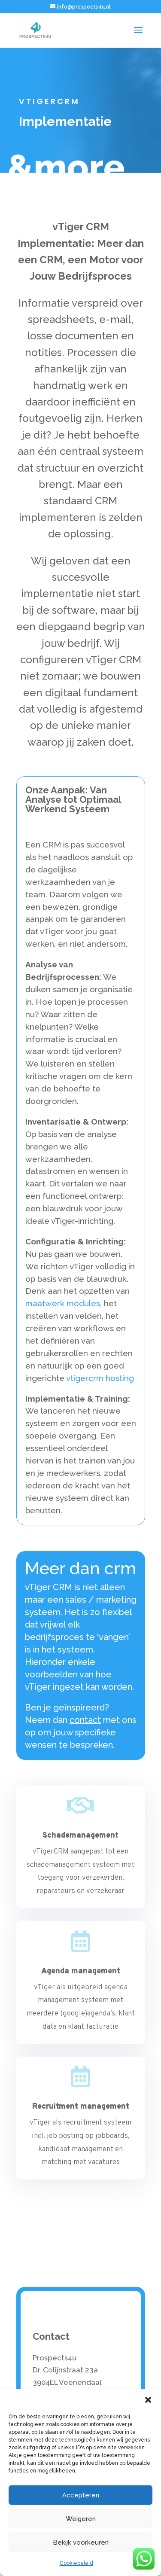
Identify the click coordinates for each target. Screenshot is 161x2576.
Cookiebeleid (76, 2563)
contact (85, 1720)
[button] (148, 2400)
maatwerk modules (62, 1303)
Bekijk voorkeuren (81, 2542)
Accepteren (80, 2495)
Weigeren (81, 2519)
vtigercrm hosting (100, 1378)
